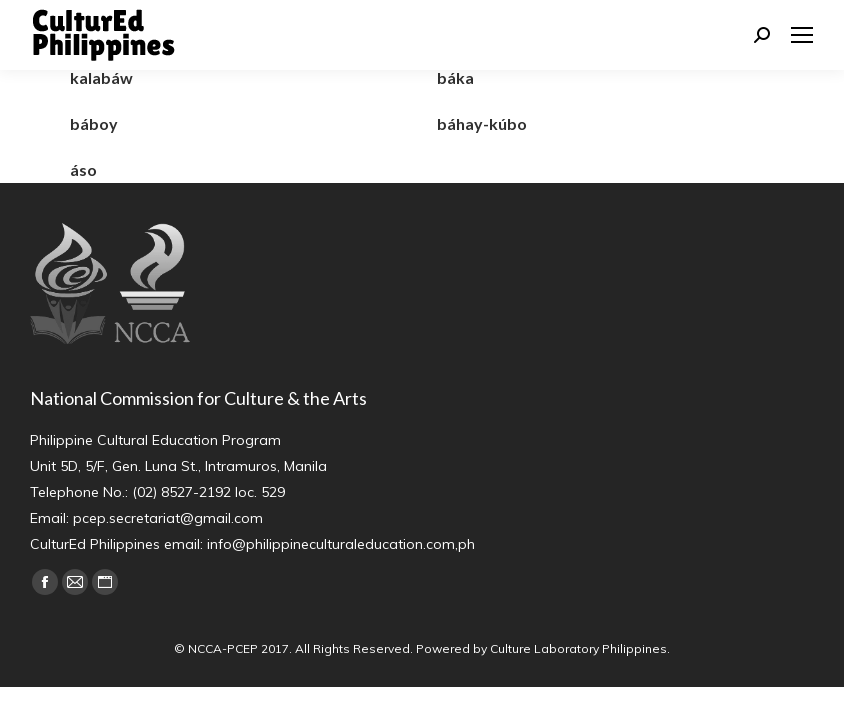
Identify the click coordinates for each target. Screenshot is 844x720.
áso (83, 169)
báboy (94, 123)
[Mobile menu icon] (802, 35)
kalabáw (101, 77)
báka (455, 77)
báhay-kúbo (482, 123)
